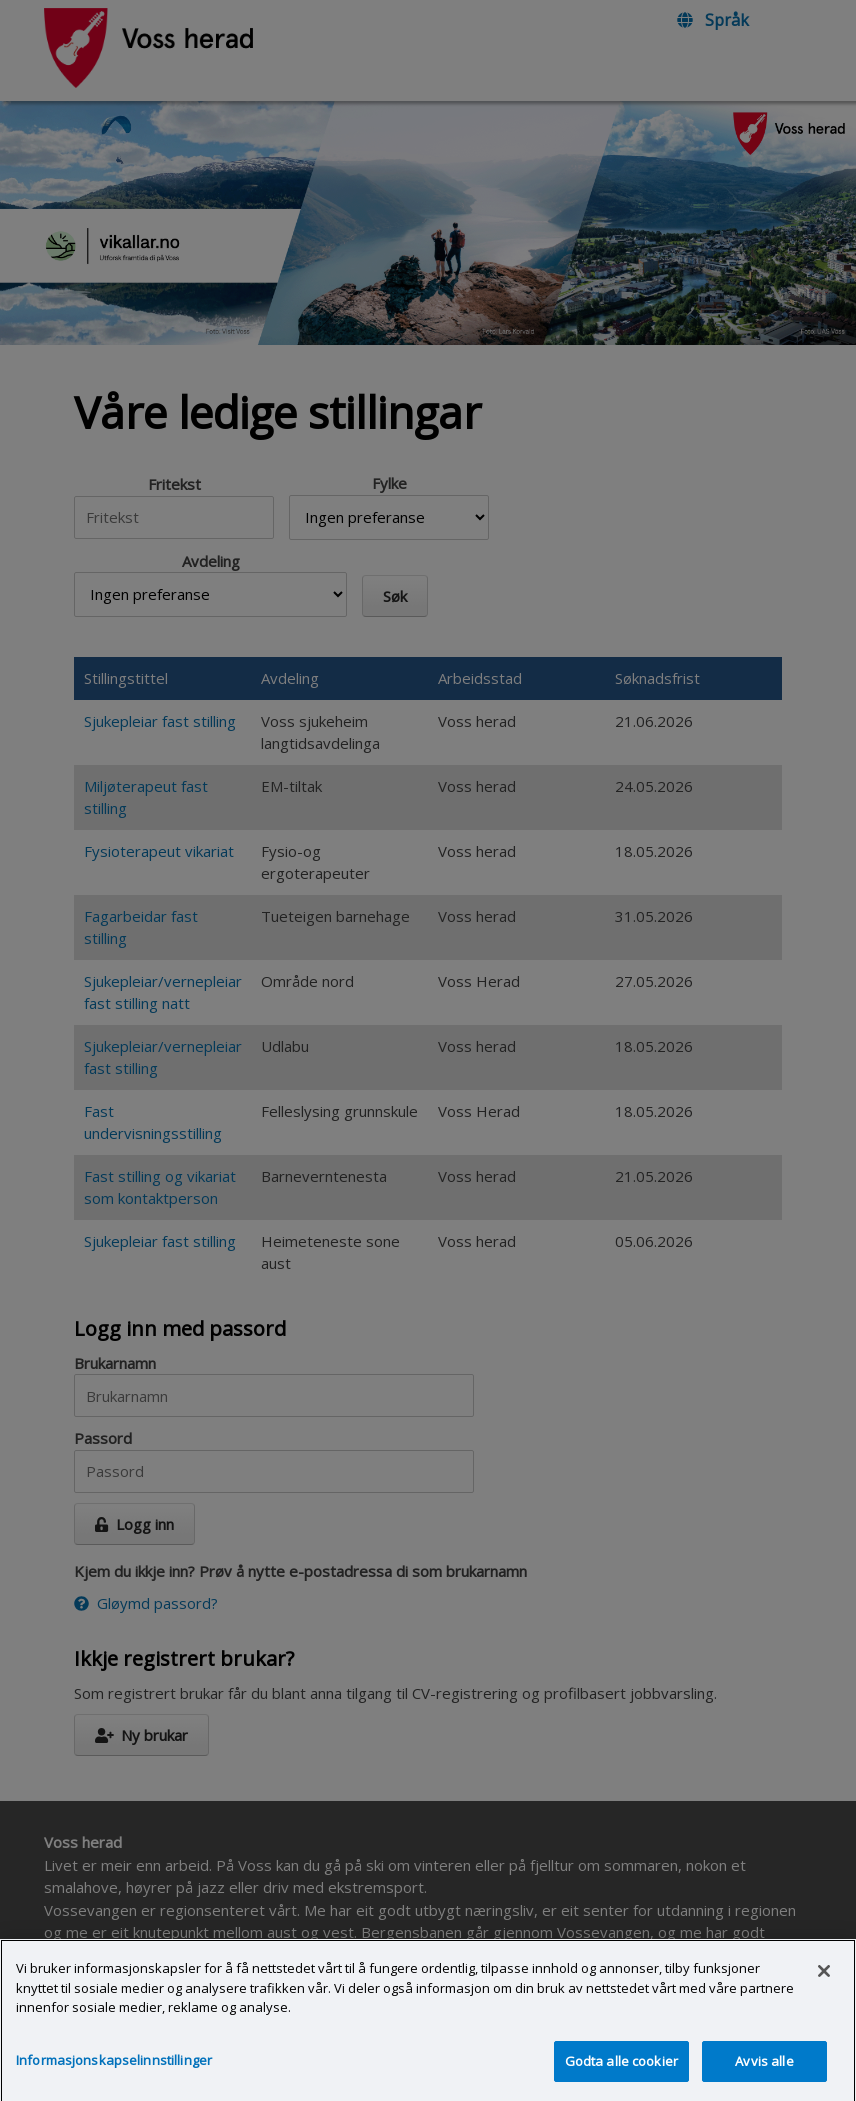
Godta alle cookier (621, 2078)
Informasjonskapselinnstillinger (114, 2077)
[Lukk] (824, 1989)
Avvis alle (764, 2078)
